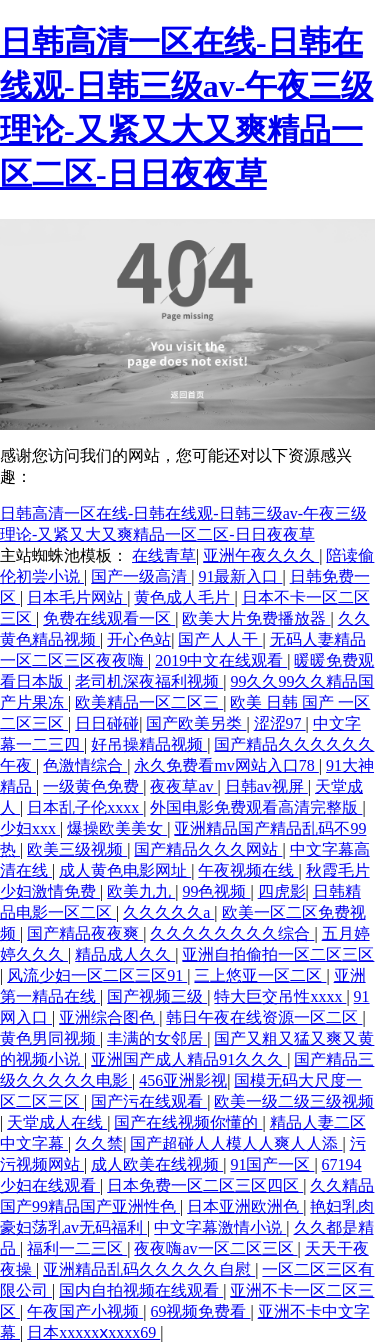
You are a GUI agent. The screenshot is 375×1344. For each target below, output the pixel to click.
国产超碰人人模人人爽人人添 (236, 1143)
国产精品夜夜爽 (85, 933)
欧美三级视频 (77, 849)
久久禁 (99, 1143)
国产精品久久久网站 (208, 849)
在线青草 (164, 555)
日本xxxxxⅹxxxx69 (93, 1332)
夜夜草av (183, 786)
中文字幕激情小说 (220, 1227)
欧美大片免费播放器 (256, 618)
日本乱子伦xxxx (85, 807)
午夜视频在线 (248, 870)
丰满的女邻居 (157, 1038)
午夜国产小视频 (85, 1311)
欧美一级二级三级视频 (294, 1101)
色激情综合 (85, 765)
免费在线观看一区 (109, 618)
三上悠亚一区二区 (260, 975)
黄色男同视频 (50, 1038)
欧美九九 (141, 891)
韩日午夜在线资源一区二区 (264, 1017)
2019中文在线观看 (221, 660)
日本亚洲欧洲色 (245, 1206)
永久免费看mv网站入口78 (226, 765)
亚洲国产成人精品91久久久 (189, 1059)
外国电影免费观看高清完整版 (256, 807)
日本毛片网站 (77, 597)
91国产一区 (272, 1164)
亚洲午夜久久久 (261, 555)
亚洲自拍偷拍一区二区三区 (278, 954)
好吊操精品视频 (149, 744)
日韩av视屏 (266, 786)
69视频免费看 (200, 1311)
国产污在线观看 (149, 1101)
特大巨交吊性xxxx (280, 996)
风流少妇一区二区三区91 (97, 975)
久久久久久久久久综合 (232, 933)
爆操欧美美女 (117, 828)
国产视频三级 (157, 996)
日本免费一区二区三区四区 (205, 1185)
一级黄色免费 (93, 786)
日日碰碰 (107, 723)
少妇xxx (30, 828)
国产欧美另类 (196, 723)
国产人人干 (220, 639)
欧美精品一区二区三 (149, 702)
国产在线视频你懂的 (188, 1122)
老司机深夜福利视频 (149, 681)
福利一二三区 (77, 1248)
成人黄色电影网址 (125, 870)
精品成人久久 (125, 954)
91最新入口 (240, 576)
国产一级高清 (141, 576)
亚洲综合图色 (109, 1017)
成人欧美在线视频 (157, 1164)
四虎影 (282, 891)
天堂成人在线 (57, 1122)
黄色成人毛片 (184, 597)
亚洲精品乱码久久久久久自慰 (149, 1269)
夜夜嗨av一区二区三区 (215, 1248)
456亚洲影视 (183, 1080)
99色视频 (216, 891)
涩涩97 (280, 723)
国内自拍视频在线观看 (141, 1290)
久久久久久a (168, 912)
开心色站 (139, 639)
